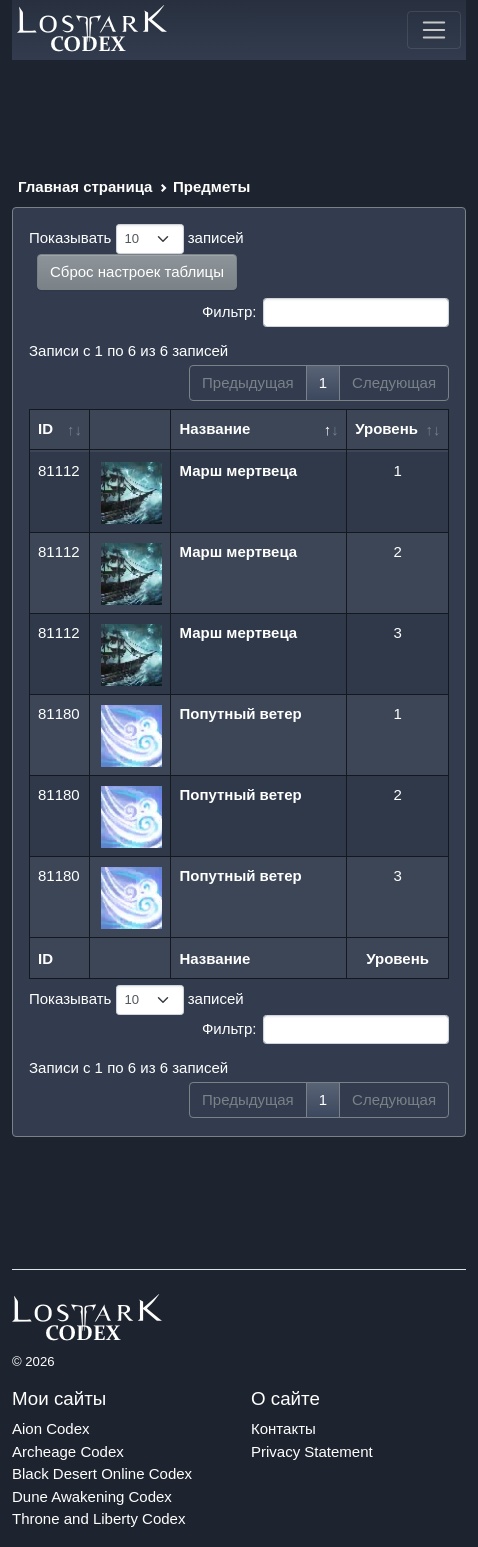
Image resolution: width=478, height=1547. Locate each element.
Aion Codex (51, 1428)
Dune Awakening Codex (92, 1496)
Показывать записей (136, 239)
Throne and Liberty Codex (98, 1518)
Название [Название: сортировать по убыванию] (214, 428)
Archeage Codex (68, 1451)
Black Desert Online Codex (102, 1473)
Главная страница (85, 186)
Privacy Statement (312, 1451)
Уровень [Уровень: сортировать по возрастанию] (386, 428)
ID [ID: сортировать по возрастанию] (45, 428)
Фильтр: (325, 313)
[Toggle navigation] (434, 30)
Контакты (283, 1428)
